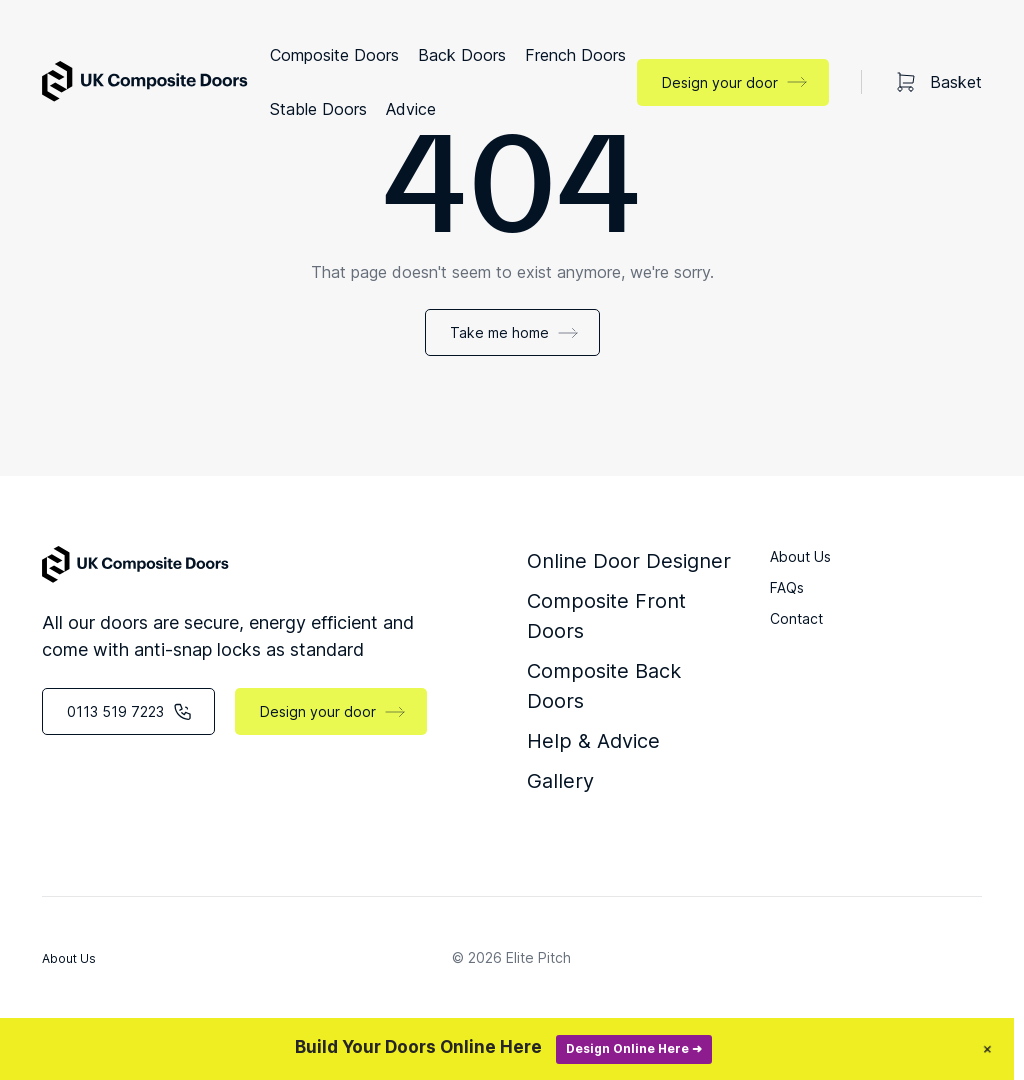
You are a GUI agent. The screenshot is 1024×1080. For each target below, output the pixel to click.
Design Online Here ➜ (654, 1048)
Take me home (499, 332)
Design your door (720, 82)
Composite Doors (334, 55)
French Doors (575, 55)
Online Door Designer (629, 561)
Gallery (560, 781)
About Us (800, 556)
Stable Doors (318, 109)
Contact (796, 618)
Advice (411, 109)
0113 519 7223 (115, 711)
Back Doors (462, 55)
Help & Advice (593, 741)
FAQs (787, 587)
